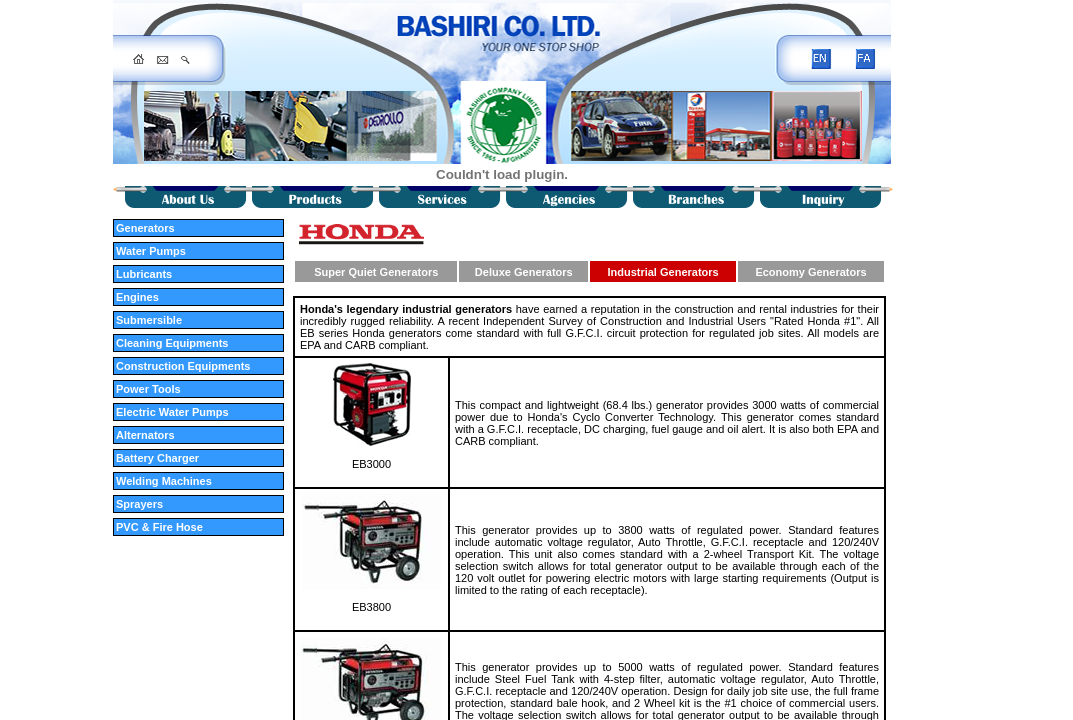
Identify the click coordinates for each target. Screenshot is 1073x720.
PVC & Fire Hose (159, 527)
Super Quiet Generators (376, 272)
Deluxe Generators (524, 272)
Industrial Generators (662, 272)
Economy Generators (810, 272)
